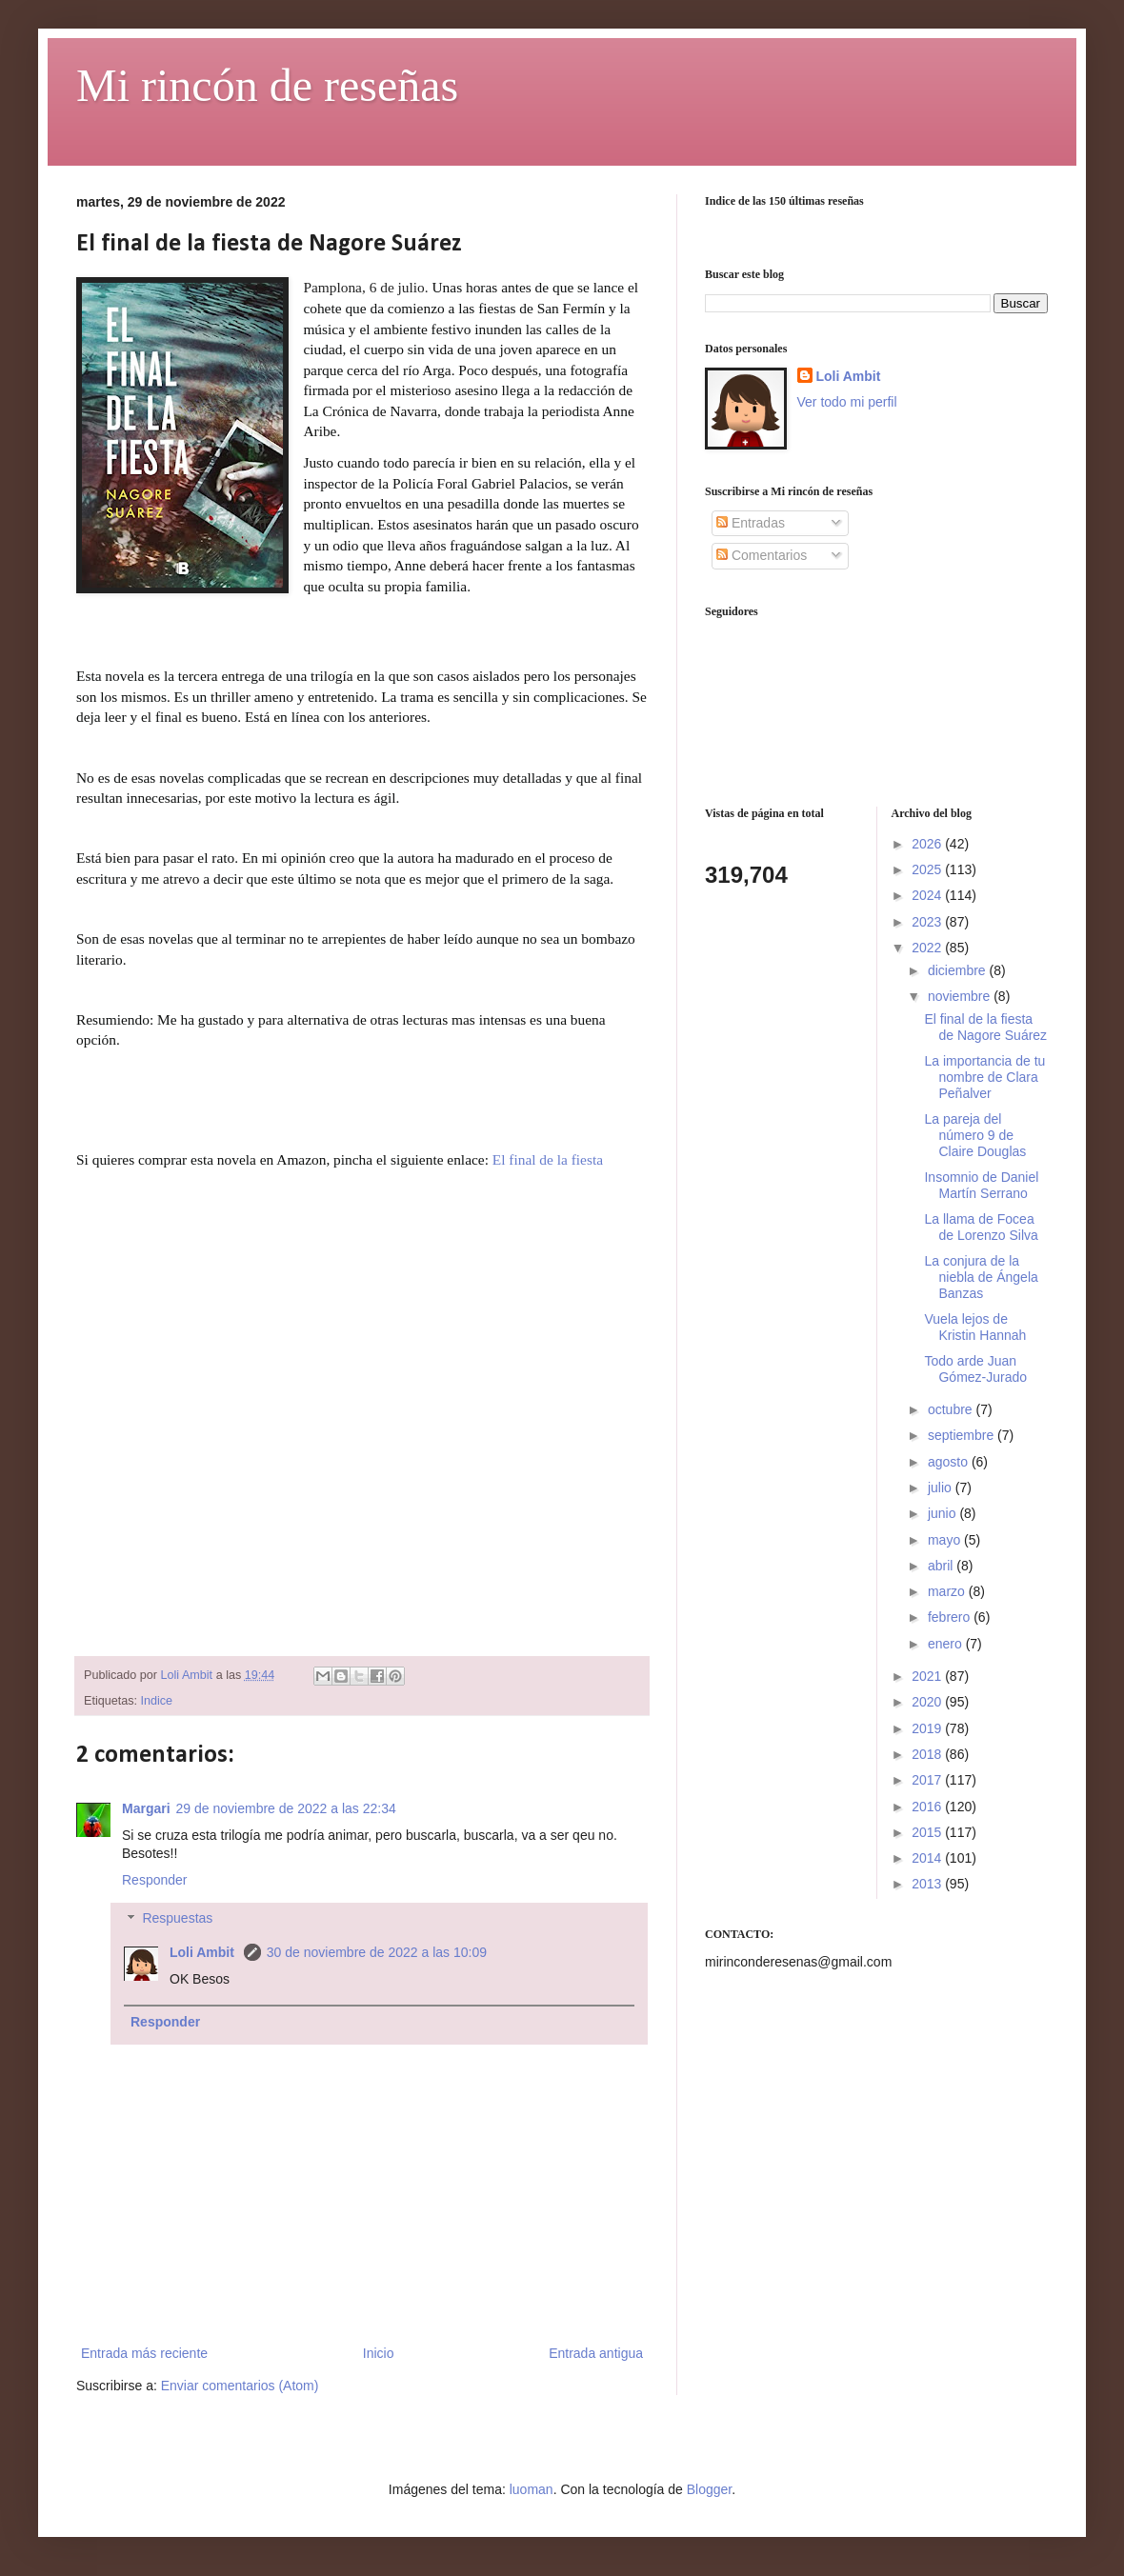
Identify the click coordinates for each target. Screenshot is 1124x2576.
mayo (946, 1540)
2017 (928, 1779)
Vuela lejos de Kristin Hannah (975, 1327)
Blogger (709, 2489)
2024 (928, 895)
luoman (531, 2489)
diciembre (959, 970)
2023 (928, 921)
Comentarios (761, 555)
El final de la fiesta (547, 1159)
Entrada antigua (596, 2353)
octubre (952, 1409)
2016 (928, 1806)
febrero (950, 1617)
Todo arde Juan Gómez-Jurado (975, 1369)
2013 (928, 1883)
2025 (928, 869)
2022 (928, 947)
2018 (928, 1754)
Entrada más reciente (144, 2353)
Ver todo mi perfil (847, 401)
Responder (155, 1879)
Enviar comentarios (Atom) (240, 2385)
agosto (950, 1461)
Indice (157, 1700)
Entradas (750, 522)
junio (943, 1513)
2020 (928, 1701)
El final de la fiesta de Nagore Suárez (985, 1027)
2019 (928, 1728)
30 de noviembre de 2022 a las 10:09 (377, 1952)
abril (942, 1565)
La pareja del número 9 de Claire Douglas (975, 1135)
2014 (928, 1858)
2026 (928, 843)
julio (941, 1487)
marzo (948, 1591)
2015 (928, 1832)
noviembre (961, 996)
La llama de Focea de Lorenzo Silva (980, 1227)
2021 (928, 1676)
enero (947, 1643)
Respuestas (177, 1919)
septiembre (962, 1435)
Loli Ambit (204, 1952)
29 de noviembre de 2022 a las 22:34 (286, 1808)
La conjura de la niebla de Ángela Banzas (980, 1277)
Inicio (378, 2353)
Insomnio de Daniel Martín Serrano (981, 1185)
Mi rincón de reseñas (267, 85)
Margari (146, 1808)
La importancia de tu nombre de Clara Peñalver (984, 1077)
